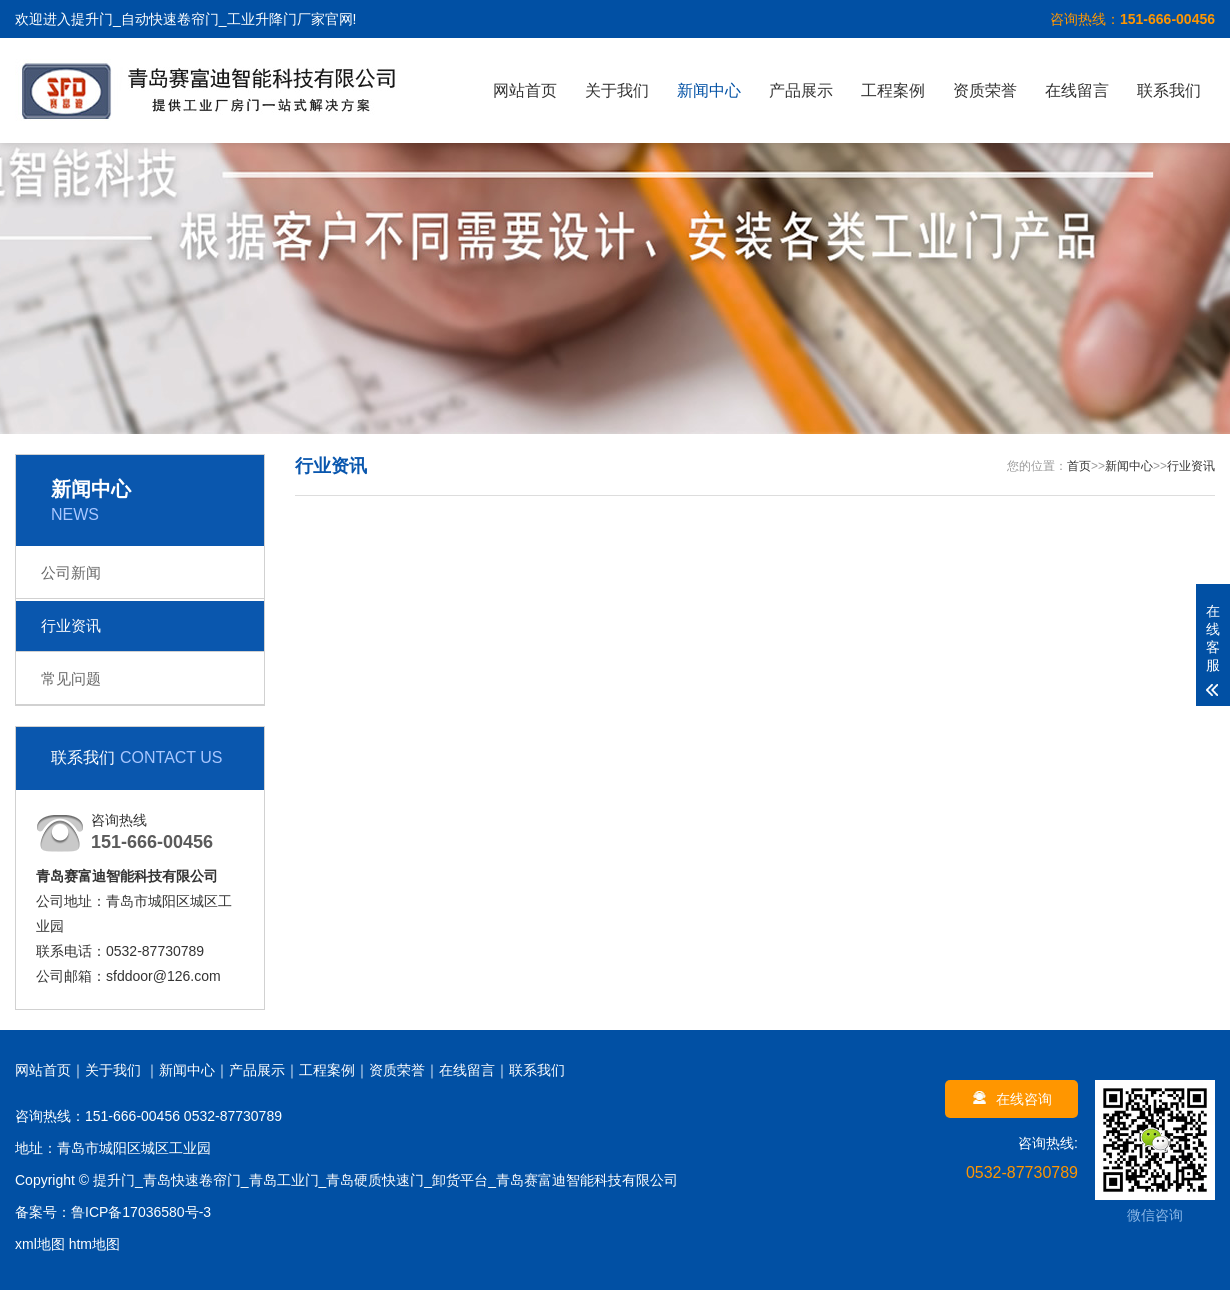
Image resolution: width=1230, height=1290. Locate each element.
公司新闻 (71, 572)
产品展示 (801, 90)
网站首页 (525, 90)
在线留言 (1077, 90)
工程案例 (893, 90)
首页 (1079, 466)
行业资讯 (71, 625)
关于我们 (617, 90)
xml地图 (40, 1244)
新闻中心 (709, 90)
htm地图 (94, 1244)
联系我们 (1169, 90)
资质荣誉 (985, 90)
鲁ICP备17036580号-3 (141, 1212)
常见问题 (71, 678)
